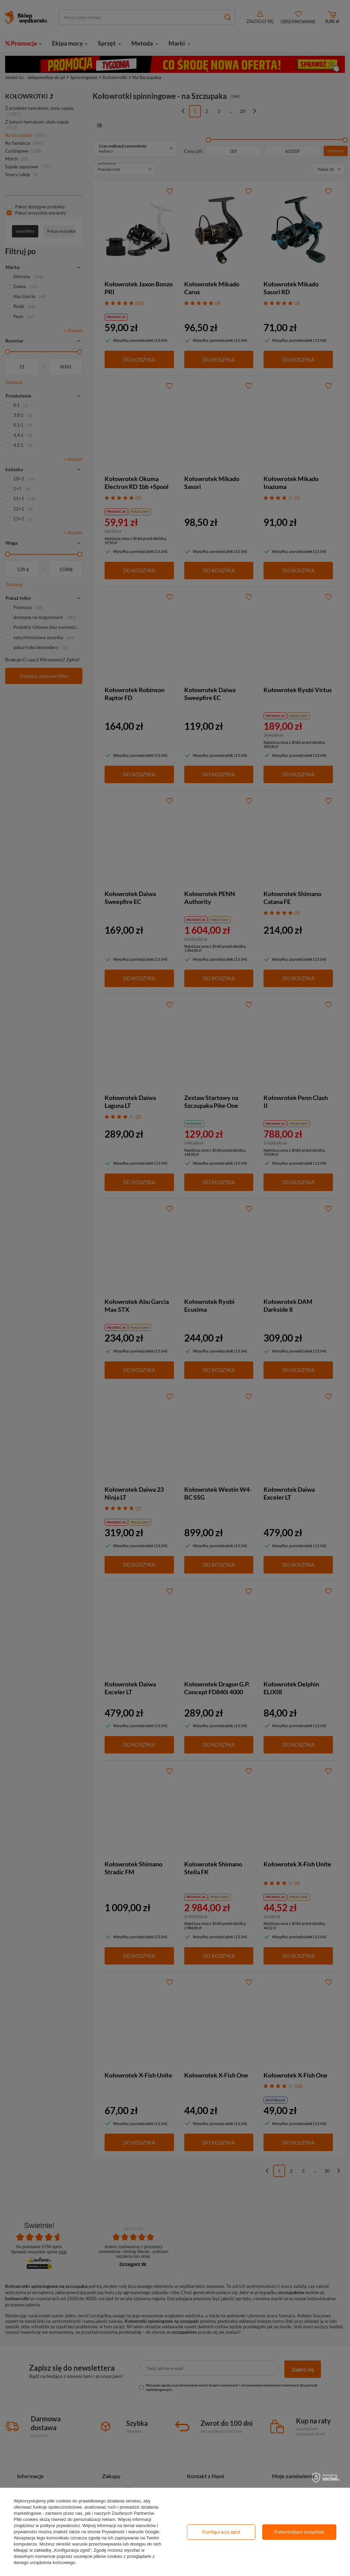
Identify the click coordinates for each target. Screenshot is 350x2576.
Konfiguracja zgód (221, 2532)
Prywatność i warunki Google (130, 2531)
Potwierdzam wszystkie (299, 2532)
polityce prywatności (60, 2525)
